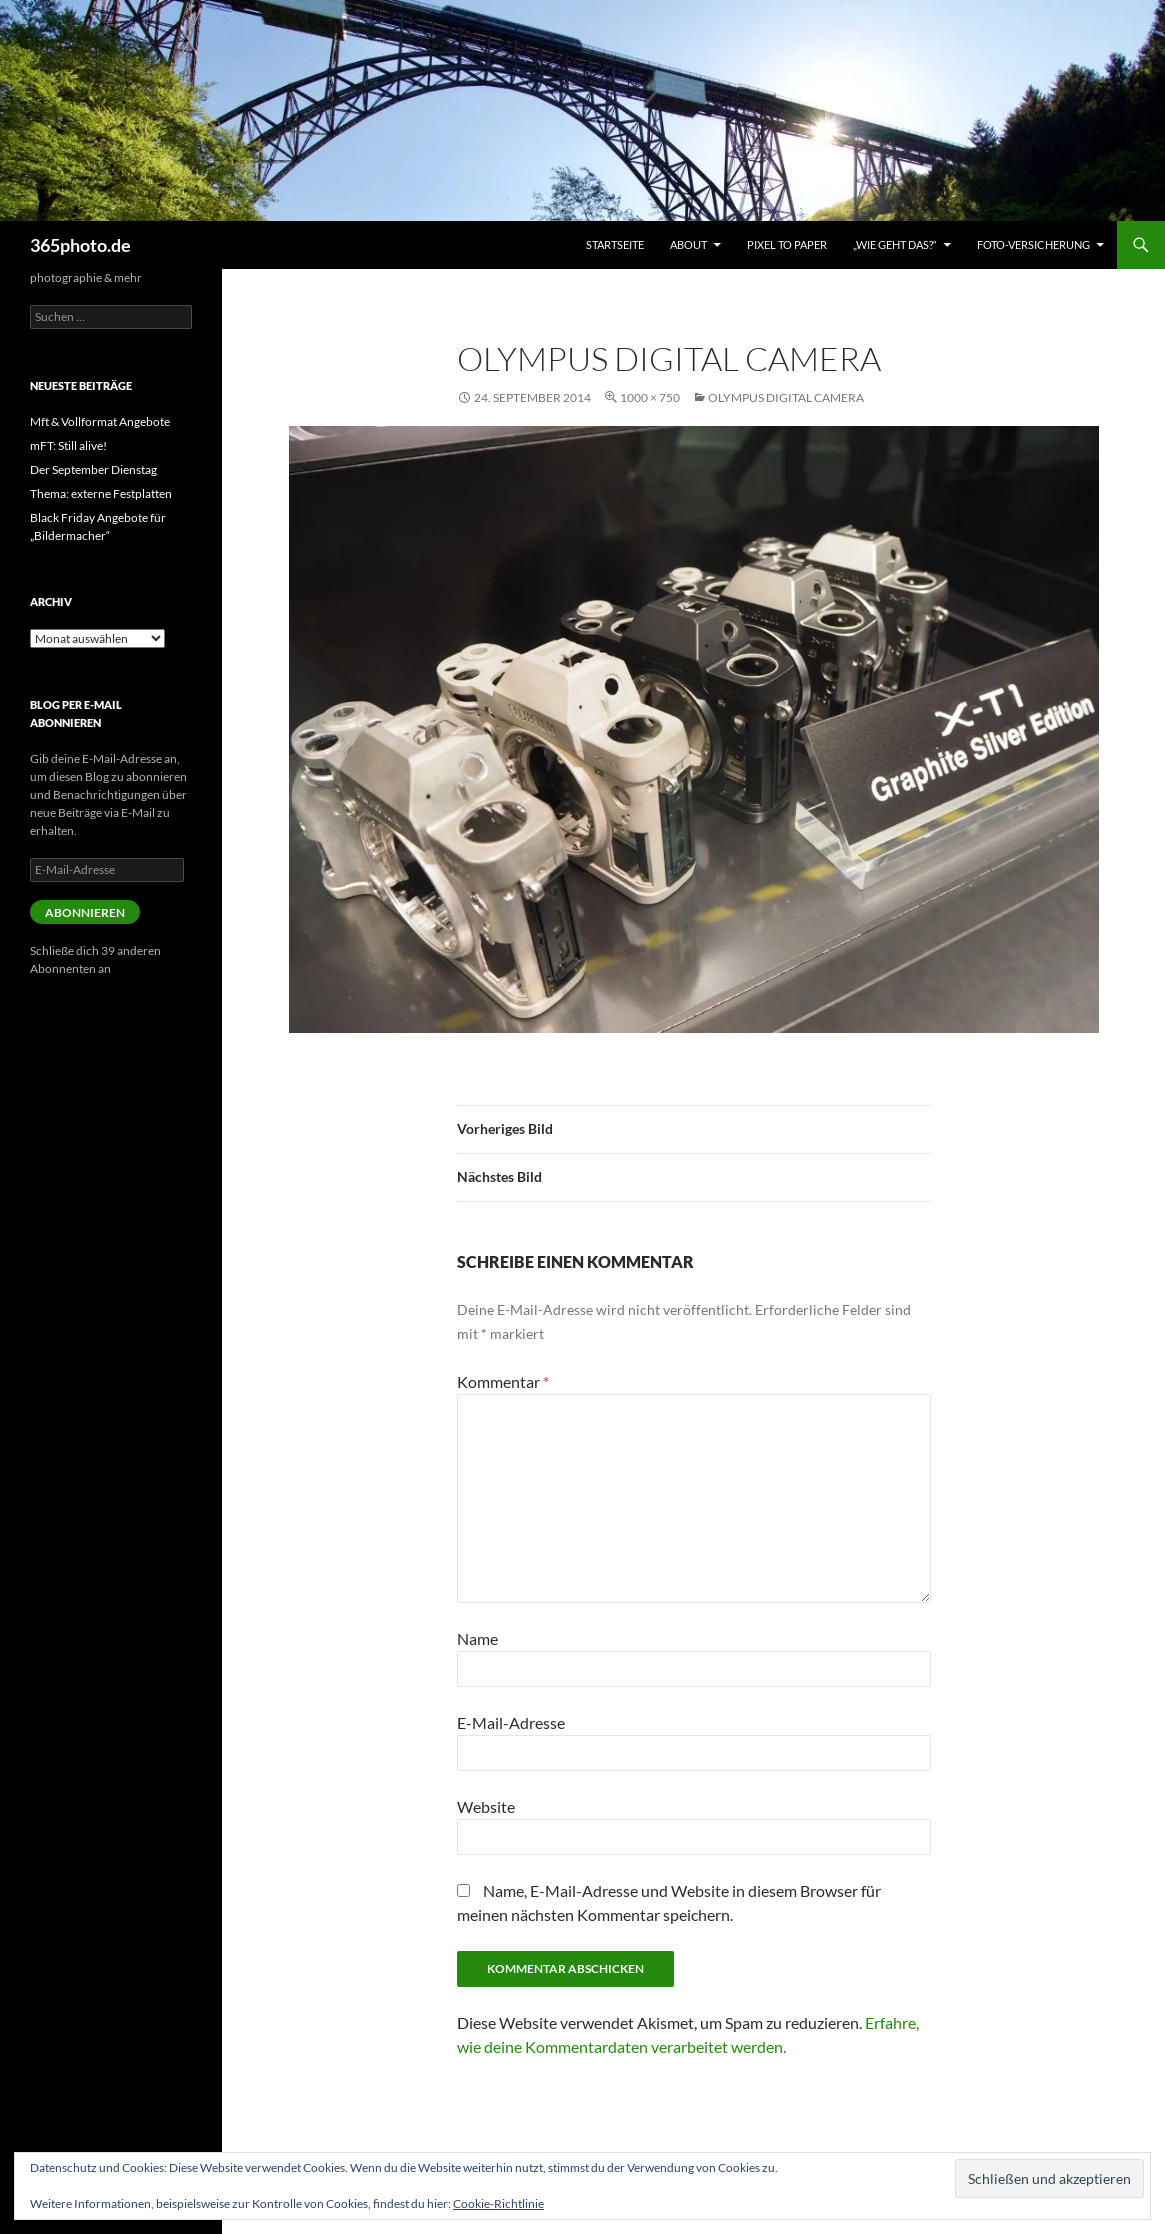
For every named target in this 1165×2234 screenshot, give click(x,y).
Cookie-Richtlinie (498, 2203)
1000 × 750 (650, 397)
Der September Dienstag (93, 469)
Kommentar (503, 1381)
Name (477, 1638)
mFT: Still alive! (68, 445)
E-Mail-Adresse (511, 1722)
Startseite (615, 244)
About (688, 244)
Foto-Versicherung (1033, 244)
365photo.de (80, 245)
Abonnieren (85, 912)
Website (486, 1806)
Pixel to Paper (787, 244)
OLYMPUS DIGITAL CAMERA (786, 397)
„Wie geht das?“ (895, 244)
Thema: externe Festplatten (101, 493)
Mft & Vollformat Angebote (100, 421)
